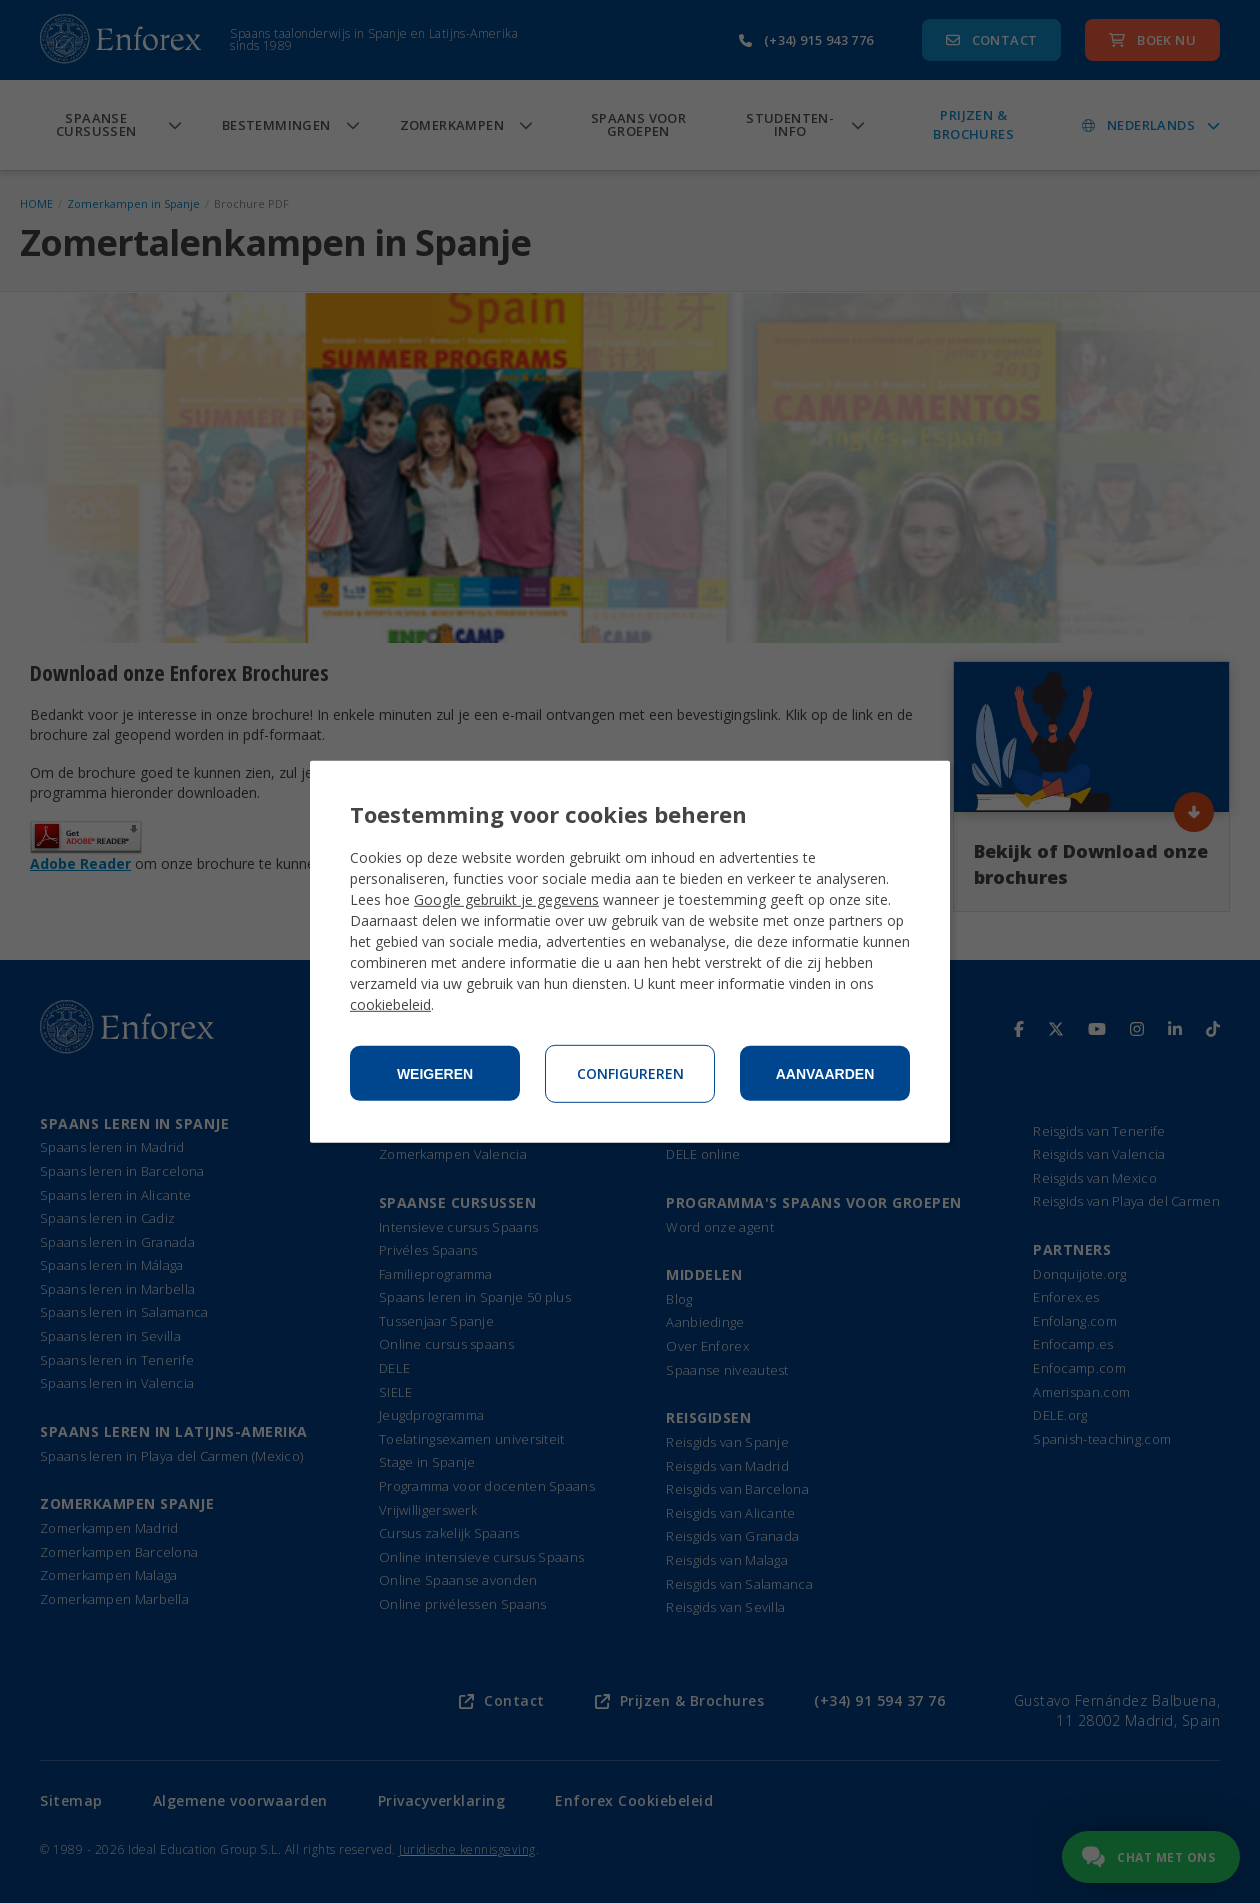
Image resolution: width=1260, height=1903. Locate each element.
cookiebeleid (390, 1004)
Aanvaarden (825, 1074)
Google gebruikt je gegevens (506, 899)
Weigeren (435, 1074)
